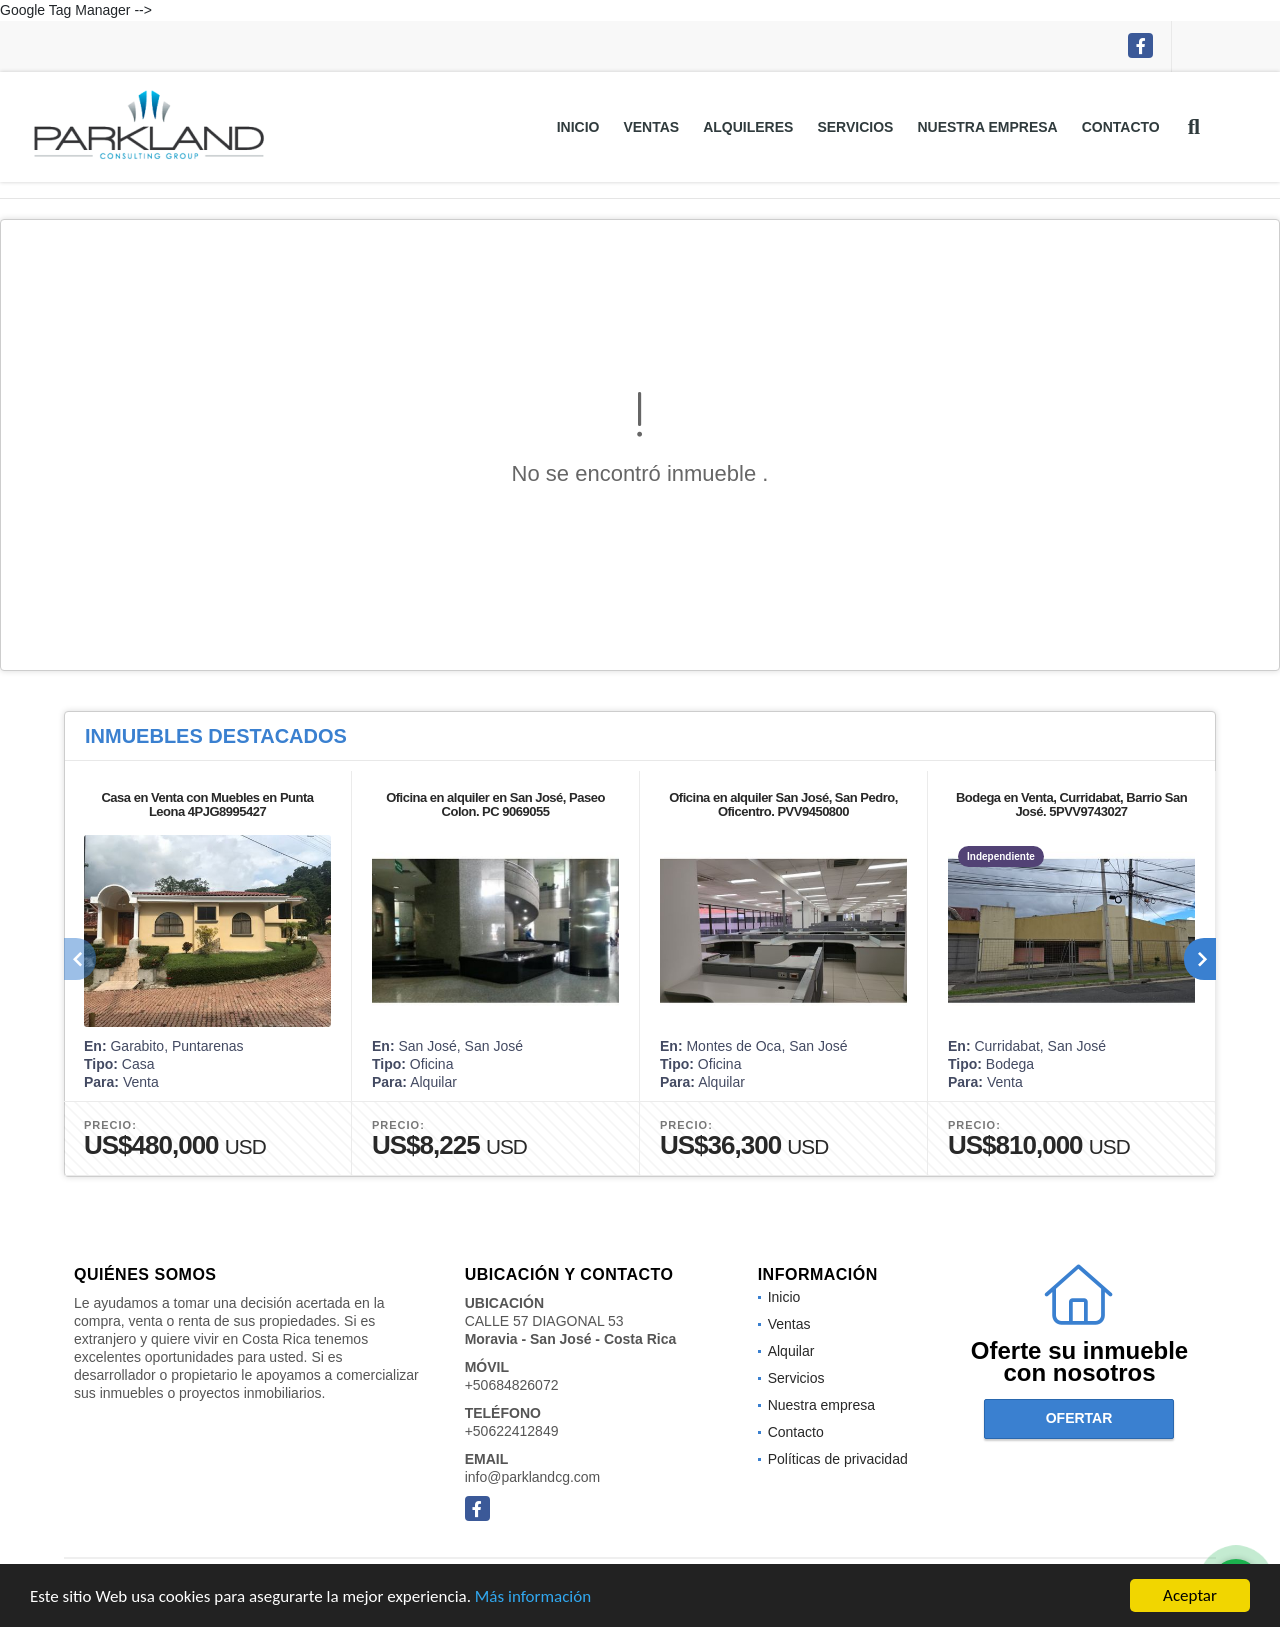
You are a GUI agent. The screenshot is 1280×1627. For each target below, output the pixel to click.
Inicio (578, 127)
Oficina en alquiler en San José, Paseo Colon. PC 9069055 (495, 804)
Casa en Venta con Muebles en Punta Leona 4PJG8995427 (207, 804)
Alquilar (791, 1351)
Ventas (651, 127)
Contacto (1121, 127)
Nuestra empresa (987, 127)
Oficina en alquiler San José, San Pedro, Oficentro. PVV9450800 (783, 804)
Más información (533, 1597)
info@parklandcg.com (533, 1477)
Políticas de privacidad (838, 1459)
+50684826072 (512, 1385)
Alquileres (748, 127)
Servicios (855, 127)
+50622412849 (512, 1431)
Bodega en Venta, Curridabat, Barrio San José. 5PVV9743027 (1071, 804)
